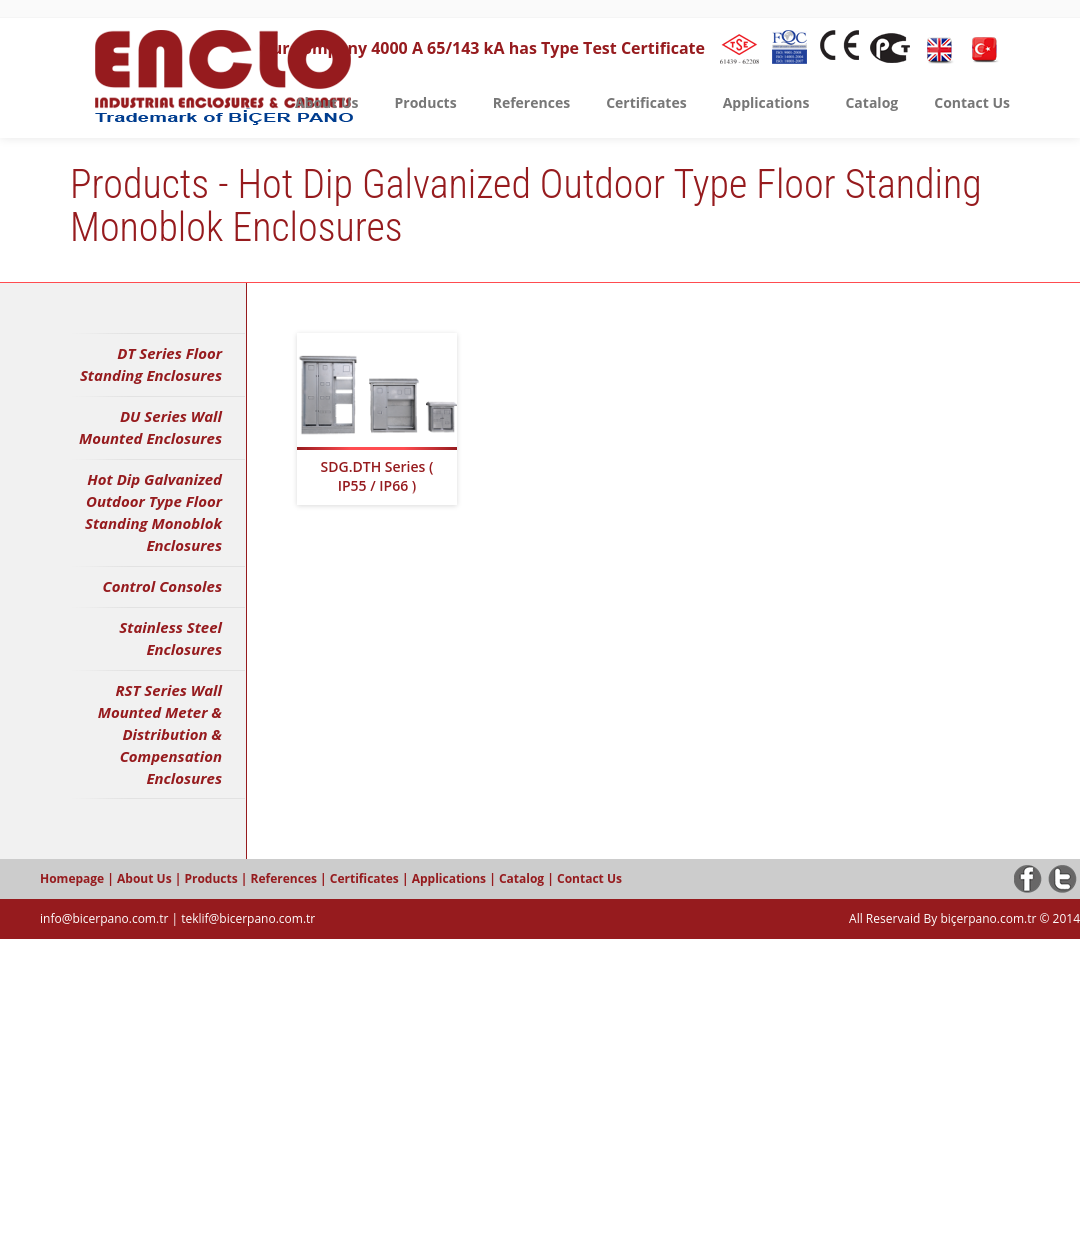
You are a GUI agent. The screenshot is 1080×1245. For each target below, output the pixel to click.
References (286, 878)
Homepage (73, 878)
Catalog (523, 878)
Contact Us (589, 878)
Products (212, 878)
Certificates (366, 878)
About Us (146, 878)
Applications (450, 878)
